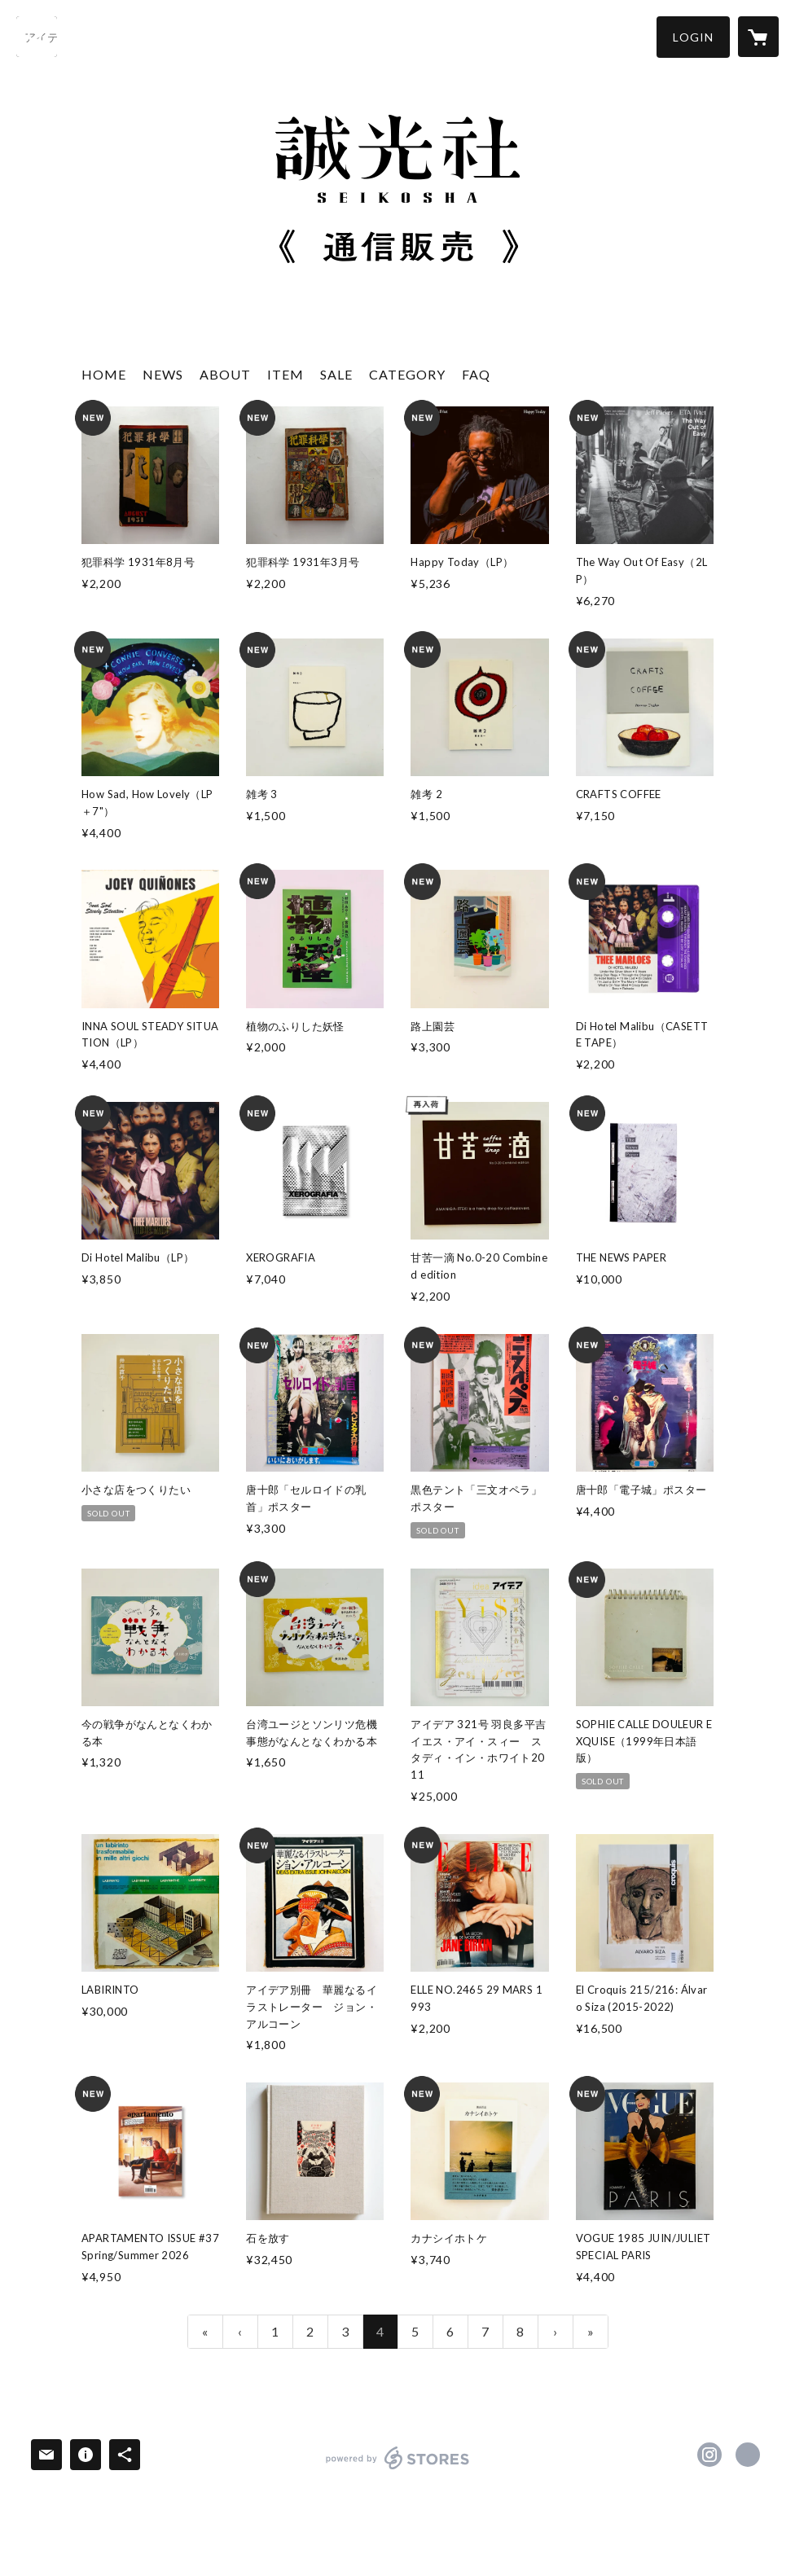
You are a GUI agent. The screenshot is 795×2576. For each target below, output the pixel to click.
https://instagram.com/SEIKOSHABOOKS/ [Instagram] (709, 2454)
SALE (336, 374)
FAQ (476, 374)
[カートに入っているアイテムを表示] (758, 36)
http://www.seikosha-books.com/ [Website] (748, 2454)
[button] (693, 37)
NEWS (163, 374)
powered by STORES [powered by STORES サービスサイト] (398, 2468)
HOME (103, 374)
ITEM (285, 374)
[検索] (36, 36)
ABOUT (225, 374)
